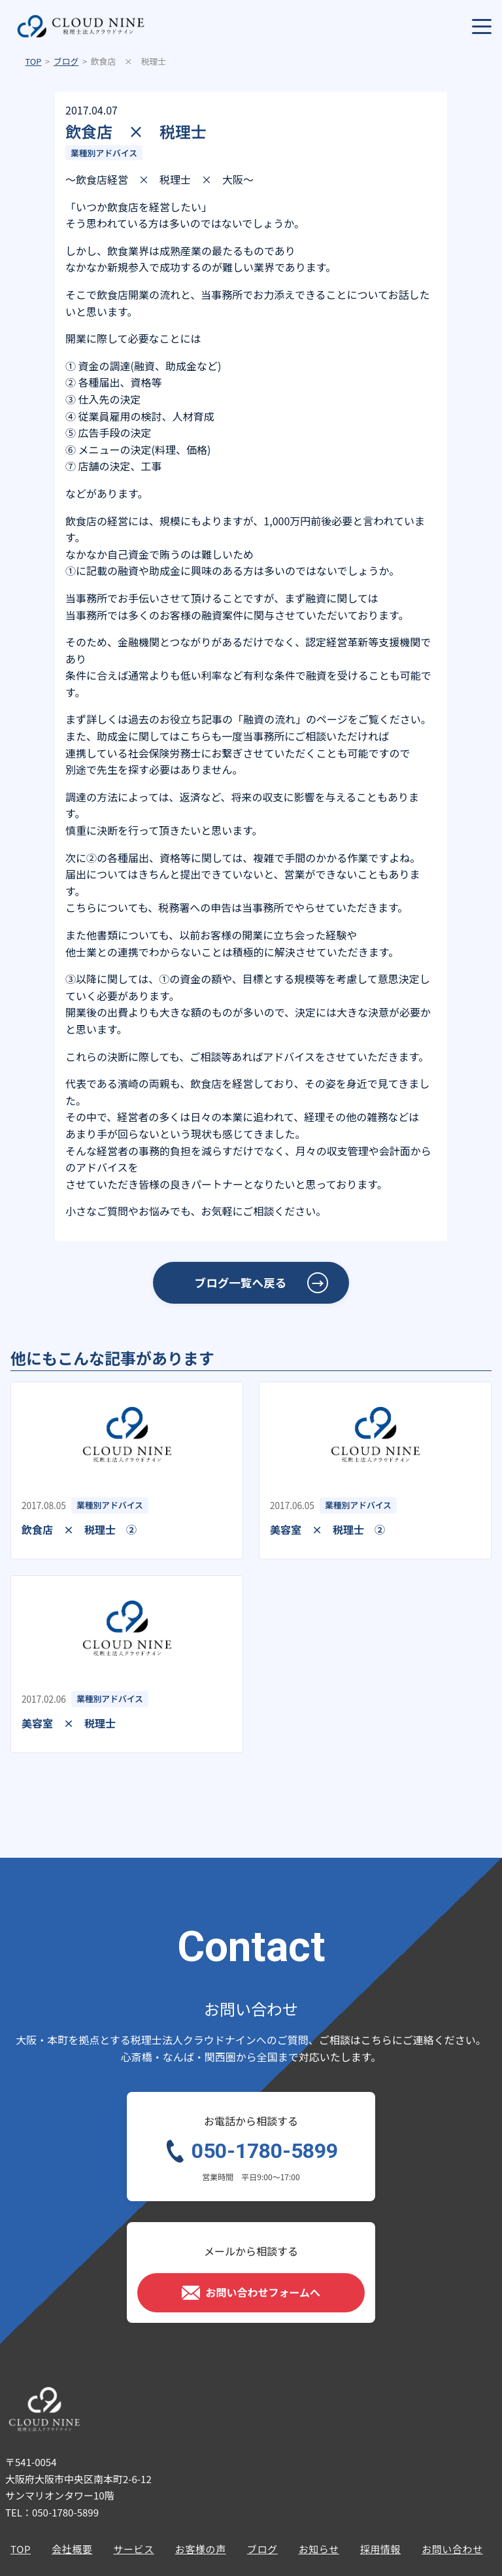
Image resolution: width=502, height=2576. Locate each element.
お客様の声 (200, 2549)
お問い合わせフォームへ (251, 2293)
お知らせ (319, 2549)
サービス (133, 2549)
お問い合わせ (452, 2549)
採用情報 (380, 2549)
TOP (33, 61)
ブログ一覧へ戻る (241, 1282)
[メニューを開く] (482, 26)
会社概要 (72, 2549)
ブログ (66, 61)
